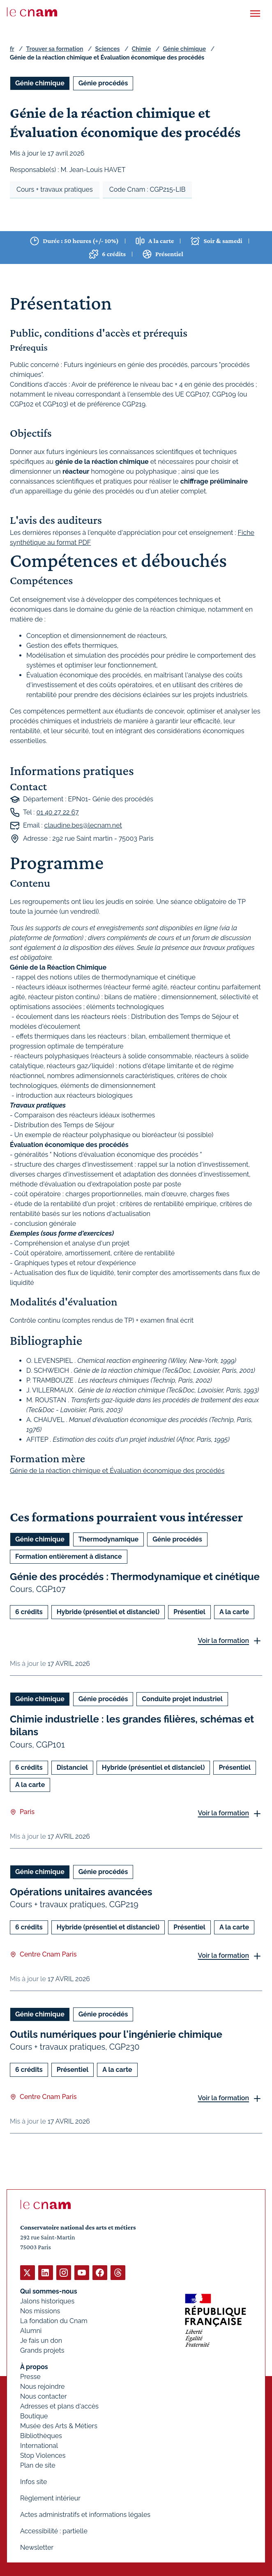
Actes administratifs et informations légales (85, 2515)
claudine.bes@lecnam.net (83, 825)
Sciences (107, 49)
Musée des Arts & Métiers (58, 2426)
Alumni (30, 2331)
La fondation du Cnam (54, 2321)
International (39, 2446)
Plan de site (37, 2465)
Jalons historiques (47, 2301)
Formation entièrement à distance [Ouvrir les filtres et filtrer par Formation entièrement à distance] (68, 1556)
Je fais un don (41, 2340)
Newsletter (36, 2547)
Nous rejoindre (42, 2386)
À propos (34, 2367)
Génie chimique (184, 49)
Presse (30, 2377)
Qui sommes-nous (48, 2291)
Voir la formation (223, 1641)
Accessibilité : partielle (54, 2531)
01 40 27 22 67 (57, 812)
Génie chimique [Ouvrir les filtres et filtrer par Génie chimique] (40, 83)
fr (12, 49)
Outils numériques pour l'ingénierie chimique (116, 2034)
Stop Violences (43, 2455)
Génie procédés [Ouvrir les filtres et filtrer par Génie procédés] (103, 83)
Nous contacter (43, 2396)
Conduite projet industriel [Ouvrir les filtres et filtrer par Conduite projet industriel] (182, 1699)
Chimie (141, 49)
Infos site (33, 2482)
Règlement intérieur (50, 2498)
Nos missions (40, 2311)
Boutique (34, 2416)
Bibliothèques (41, 2436)
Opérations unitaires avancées (81, 1891)
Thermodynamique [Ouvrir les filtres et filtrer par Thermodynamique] (108, 1539)
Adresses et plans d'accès (59, 2406)
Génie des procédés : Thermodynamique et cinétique (135, 1577)
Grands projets (42, 2350)
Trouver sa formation (54, 49)
